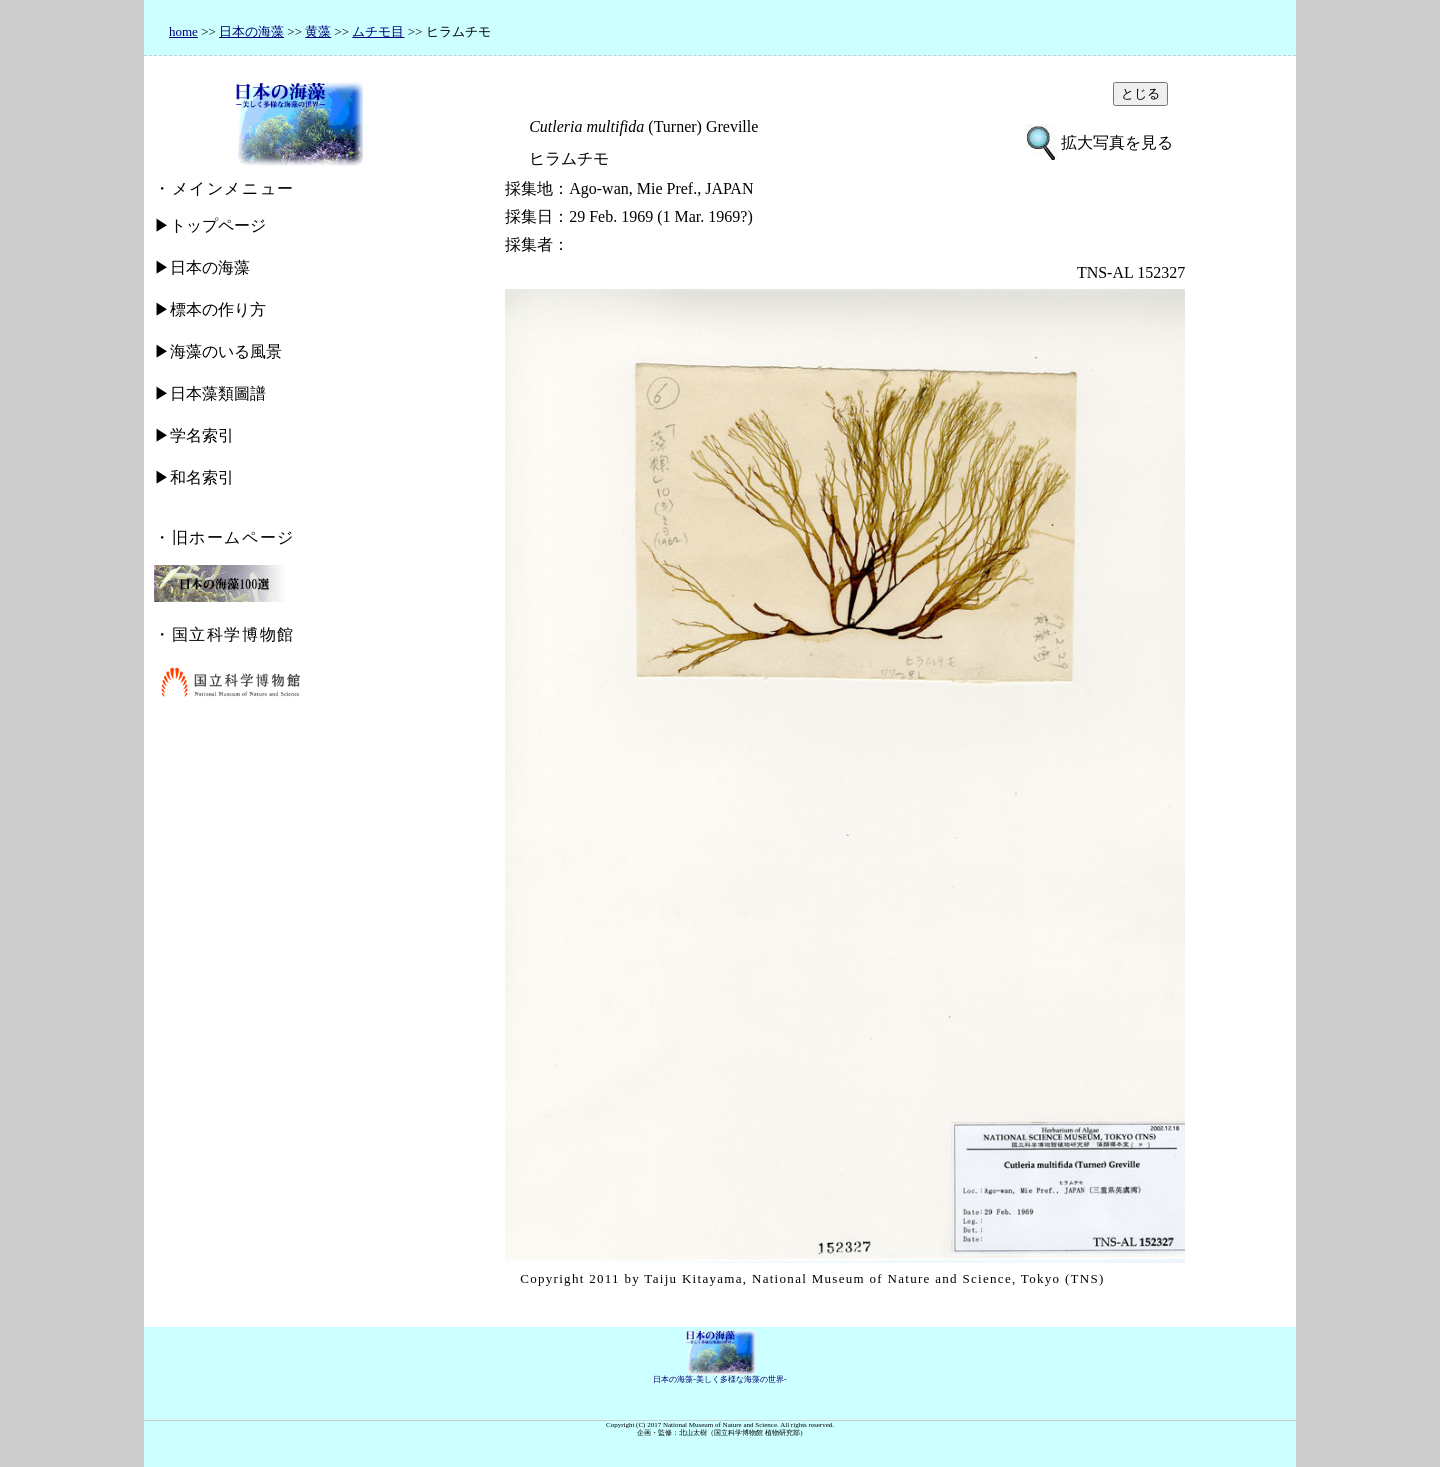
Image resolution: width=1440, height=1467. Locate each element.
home (183, 31)
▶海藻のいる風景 (218, 351)
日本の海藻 (251, 31)
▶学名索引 (194, 435)
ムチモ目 (378, 31)
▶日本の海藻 (202, 267)
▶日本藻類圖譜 (210, 393)
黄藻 (318, 31)
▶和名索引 (194, 477)
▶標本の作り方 (210, 309)
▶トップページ (210, 225)
